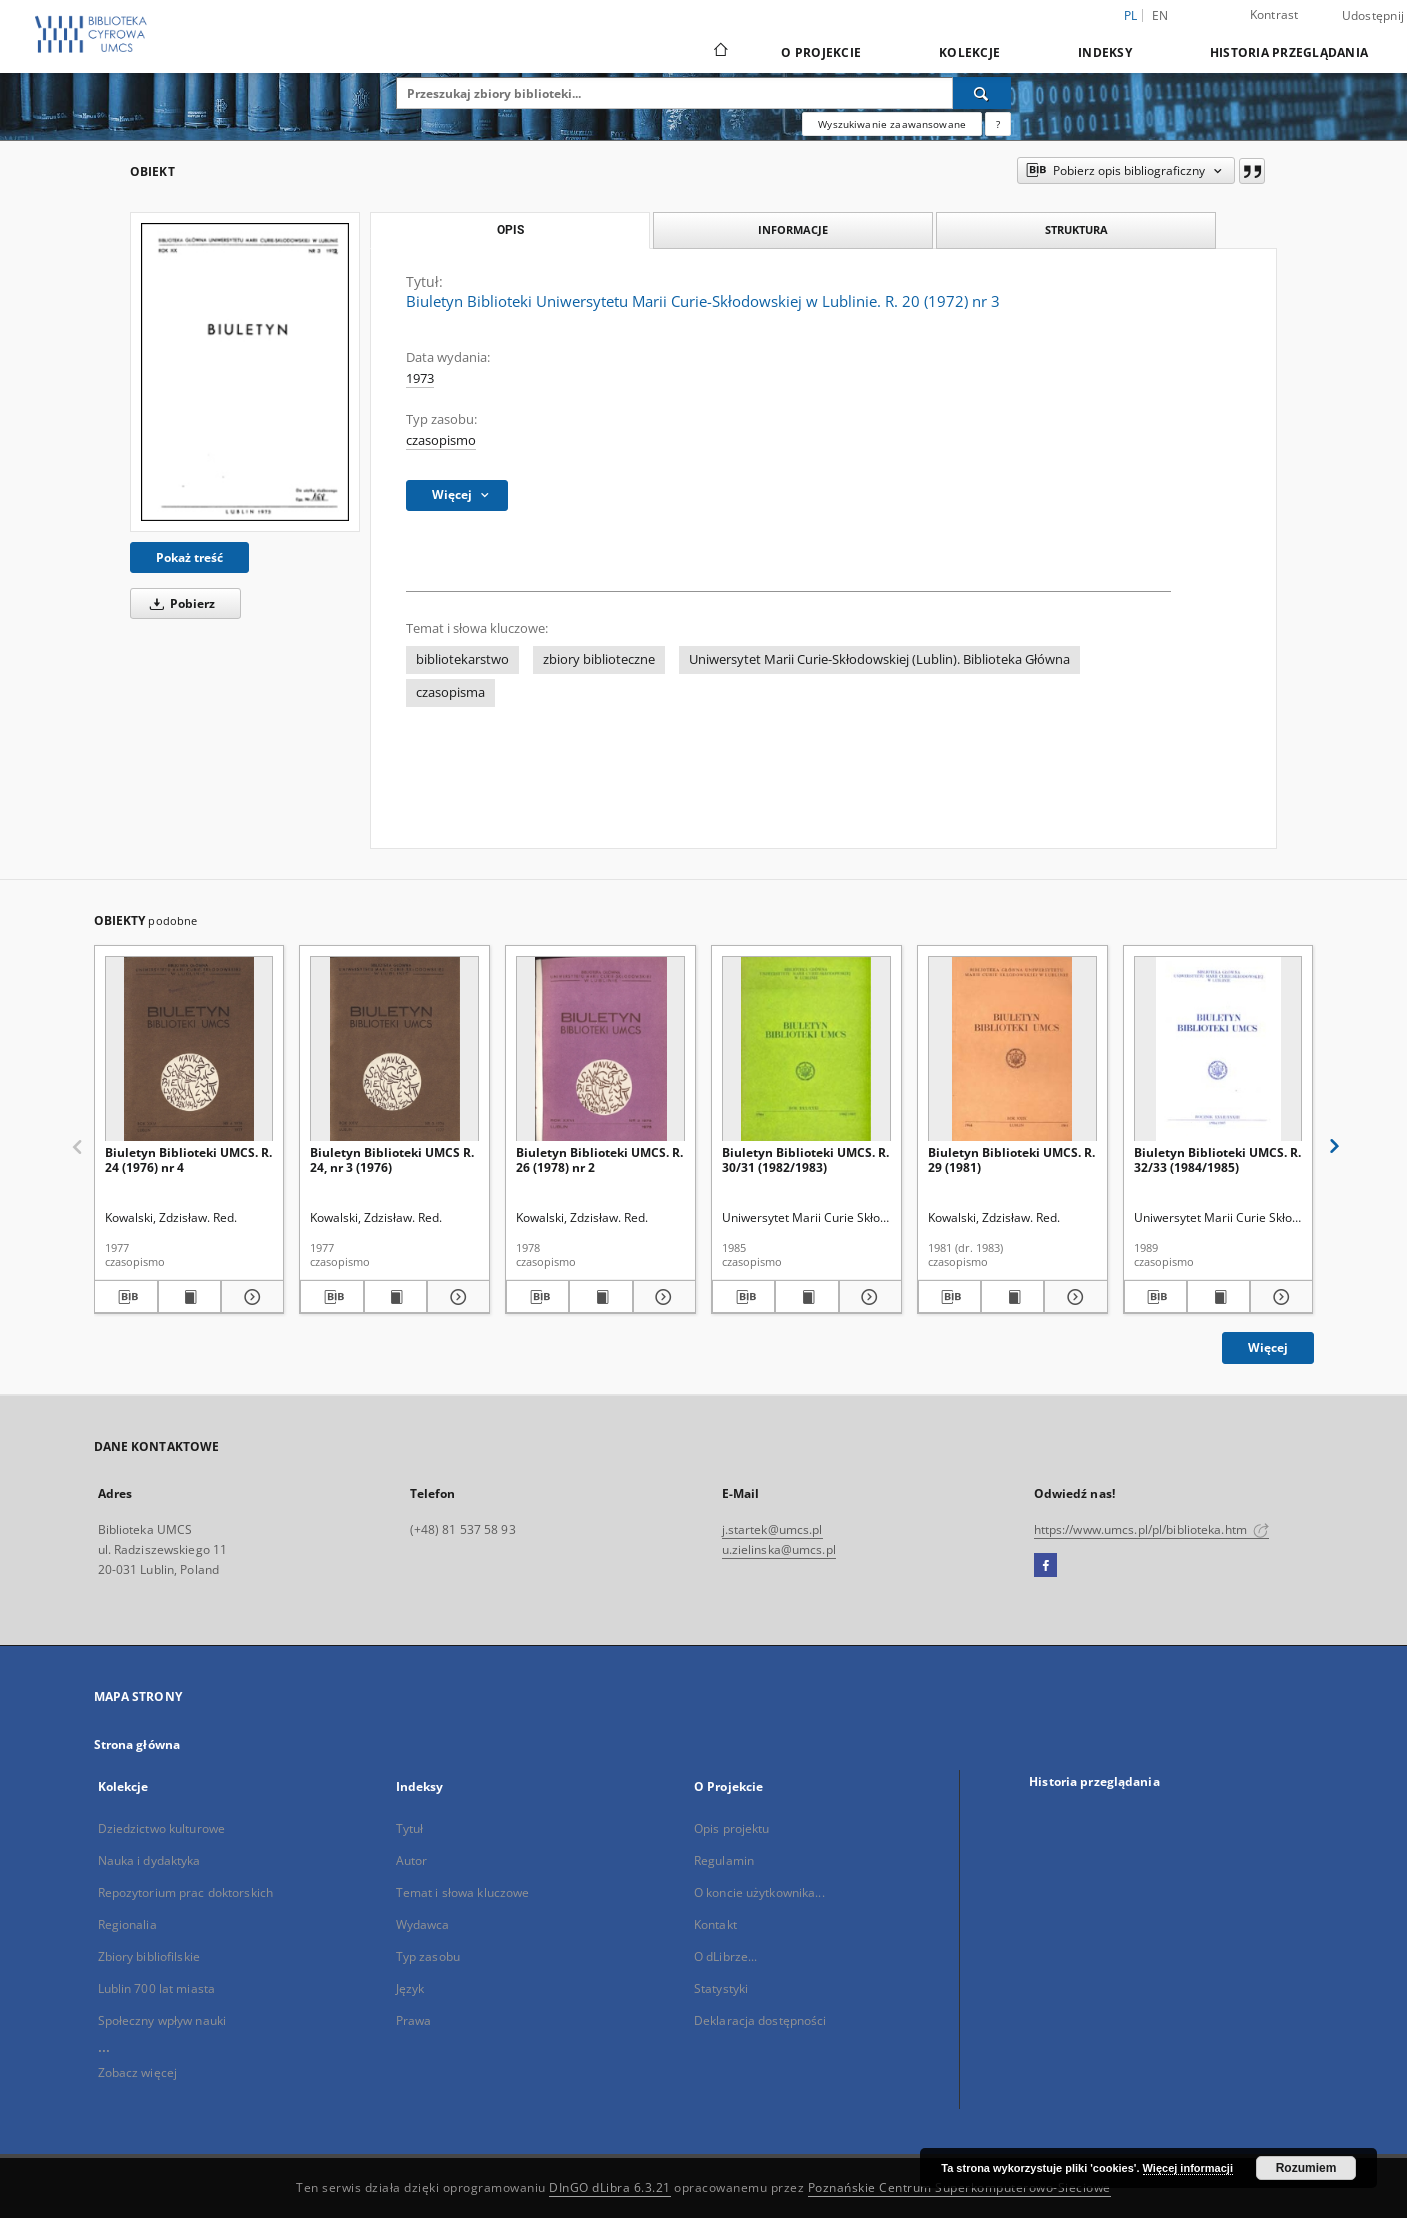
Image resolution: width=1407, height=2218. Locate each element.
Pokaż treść (189, 557)
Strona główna (137, 1744)
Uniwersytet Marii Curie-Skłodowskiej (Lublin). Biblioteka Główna (879, 659)
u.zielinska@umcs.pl (779, 1549)
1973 (420, 378)
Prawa (414, 2020)
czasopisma (450, 692)
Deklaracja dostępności (760, 2020)
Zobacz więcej (138, 2072)
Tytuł (410, 1828)
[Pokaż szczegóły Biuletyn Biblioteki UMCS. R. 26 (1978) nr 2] (661, 1297)
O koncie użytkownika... (759, 1892)
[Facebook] (1045, 1566)
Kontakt (715, 1924)
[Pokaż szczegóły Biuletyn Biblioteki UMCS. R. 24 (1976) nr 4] (249, 1297)
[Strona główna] (719, 52)
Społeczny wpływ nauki (162, 2020)
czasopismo (441, 440)
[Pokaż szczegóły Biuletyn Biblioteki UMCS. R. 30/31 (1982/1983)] (867, 1297)
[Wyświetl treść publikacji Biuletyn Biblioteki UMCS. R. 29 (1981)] (1012, 1297)
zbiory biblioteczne (599, 659)
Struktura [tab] (1076, 229)
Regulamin (724, 1860)
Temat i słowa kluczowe (463, 1892)
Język (410, 1988)
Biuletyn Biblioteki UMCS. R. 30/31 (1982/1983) (805, 1159)
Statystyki (721, 1988)
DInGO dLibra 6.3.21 (610, 2187)
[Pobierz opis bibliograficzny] (125, 1297)
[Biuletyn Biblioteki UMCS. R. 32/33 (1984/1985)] (1218, 1049)
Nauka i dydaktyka (149, 1860)
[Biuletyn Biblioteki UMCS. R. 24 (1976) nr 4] (189, 1049)
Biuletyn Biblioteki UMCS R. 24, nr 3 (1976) (392, 1159)
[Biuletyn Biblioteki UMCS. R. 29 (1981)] (1012, 1049)
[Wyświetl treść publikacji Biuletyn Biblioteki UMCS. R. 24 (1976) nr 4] (189, 1297)
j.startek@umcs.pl (772, 1529)
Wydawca (423, 1924)
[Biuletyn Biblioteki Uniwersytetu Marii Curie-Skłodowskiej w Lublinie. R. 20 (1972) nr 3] (245, 372)
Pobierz (179, 603)
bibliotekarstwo (462, 659)
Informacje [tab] (793, 229)
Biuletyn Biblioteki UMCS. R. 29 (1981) (1011, 1159)
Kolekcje (969, 52)
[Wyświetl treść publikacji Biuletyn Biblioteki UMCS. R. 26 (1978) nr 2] (600, 1297)
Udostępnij (1373, 16)
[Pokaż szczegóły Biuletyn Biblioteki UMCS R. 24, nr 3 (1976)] (455, 1297)
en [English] (1160, 15)
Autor (412, 1860)
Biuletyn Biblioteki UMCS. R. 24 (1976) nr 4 (188, 1159)
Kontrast (1274, 14)
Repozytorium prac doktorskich (185, 1892)
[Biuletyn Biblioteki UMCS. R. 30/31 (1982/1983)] (806, 1049)
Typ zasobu (428, 1956)
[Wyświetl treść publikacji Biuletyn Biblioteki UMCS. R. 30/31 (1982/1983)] (806, 1297)
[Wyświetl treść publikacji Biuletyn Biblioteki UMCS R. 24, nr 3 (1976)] (395, 1297)
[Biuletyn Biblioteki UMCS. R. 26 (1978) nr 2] (600, 1049)
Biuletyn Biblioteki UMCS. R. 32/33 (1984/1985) (1217, 1159)
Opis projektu (732, 1828)
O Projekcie (821, 52)
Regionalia (127, 1924)
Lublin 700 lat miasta (157, 1988)
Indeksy (1105, 52)
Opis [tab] (510, 230)
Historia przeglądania (1289, 52)
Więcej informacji (1188, 2168)
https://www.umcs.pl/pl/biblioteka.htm (1152, 1529)
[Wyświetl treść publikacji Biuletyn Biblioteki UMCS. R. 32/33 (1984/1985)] (1218, 1297)
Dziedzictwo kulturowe (162, 1828)
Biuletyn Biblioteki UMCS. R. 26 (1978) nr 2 (599, 1159)
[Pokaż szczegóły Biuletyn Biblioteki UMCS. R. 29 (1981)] (1072, 1297)
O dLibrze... (725, 1956)
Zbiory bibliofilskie (149, 1956)
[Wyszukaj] (982, 93)
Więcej (1268, 1347)
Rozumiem (1306, 2168)
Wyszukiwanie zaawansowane (892, 124)
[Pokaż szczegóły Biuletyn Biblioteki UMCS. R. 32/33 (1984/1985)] (1278, 1297)
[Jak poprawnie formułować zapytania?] (998, 124)
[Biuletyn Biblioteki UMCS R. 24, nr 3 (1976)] (394, 1049)
